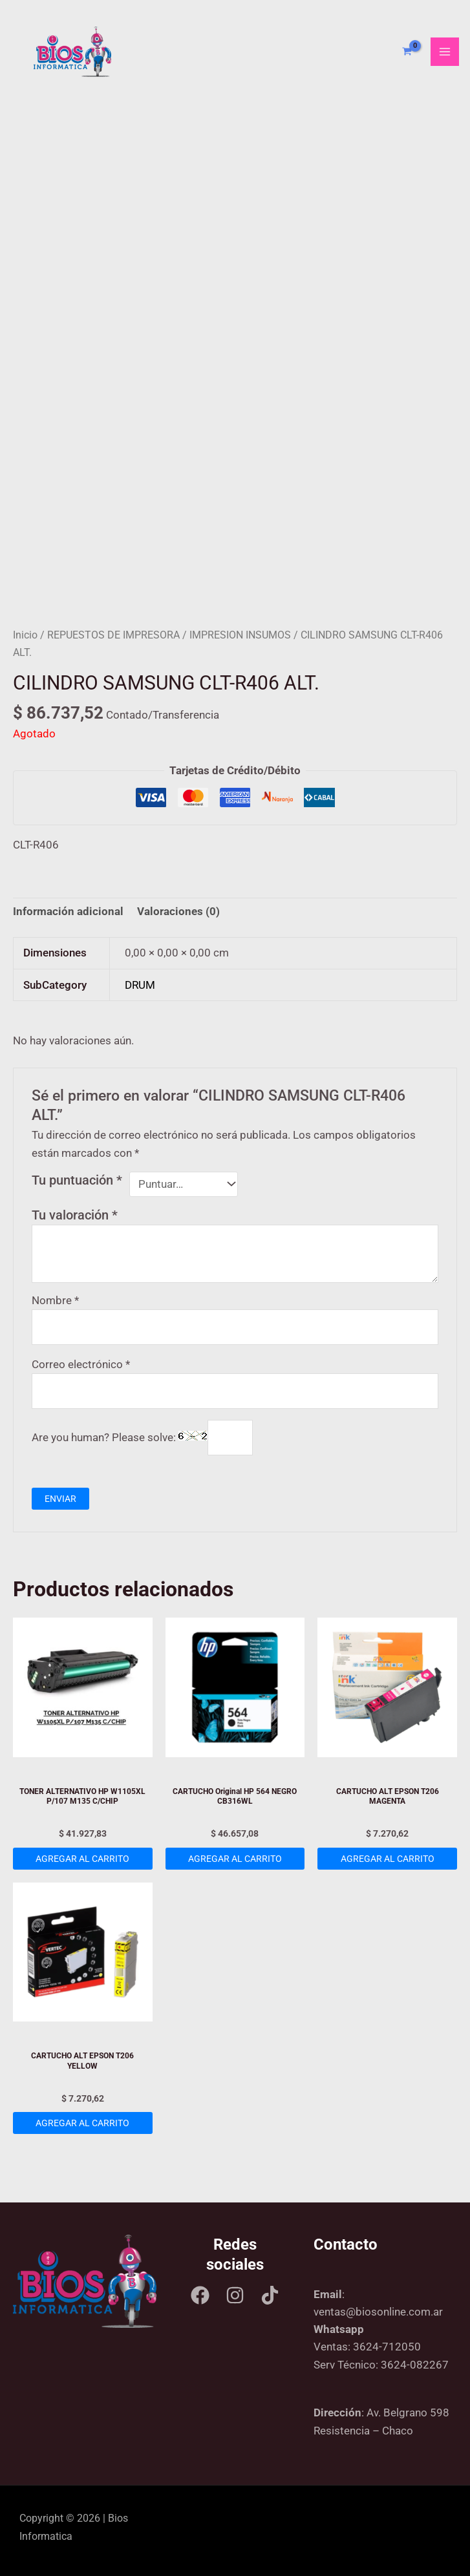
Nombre (55, 1300)
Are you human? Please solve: (142, 1437)
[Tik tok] (270, 2295)
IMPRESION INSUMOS (240, 635)
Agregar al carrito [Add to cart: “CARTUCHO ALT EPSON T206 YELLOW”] (82, 2123)
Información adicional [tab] (68, 911)
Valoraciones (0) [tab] (178, 911)
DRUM (140, 984)
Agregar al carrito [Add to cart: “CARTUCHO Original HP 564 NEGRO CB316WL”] (235, 1858)
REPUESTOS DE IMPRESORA (113, 635)
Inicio (25, 635)
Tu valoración (75, 1215)
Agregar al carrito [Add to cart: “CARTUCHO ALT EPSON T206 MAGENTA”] (387, 1858)
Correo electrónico (81, 1364)
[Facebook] (200, 2295)
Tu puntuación (77, 1180)
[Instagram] (235, 2295)
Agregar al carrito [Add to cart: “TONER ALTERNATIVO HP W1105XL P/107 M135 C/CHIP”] (82, 1858)
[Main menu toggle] (445, 51)
